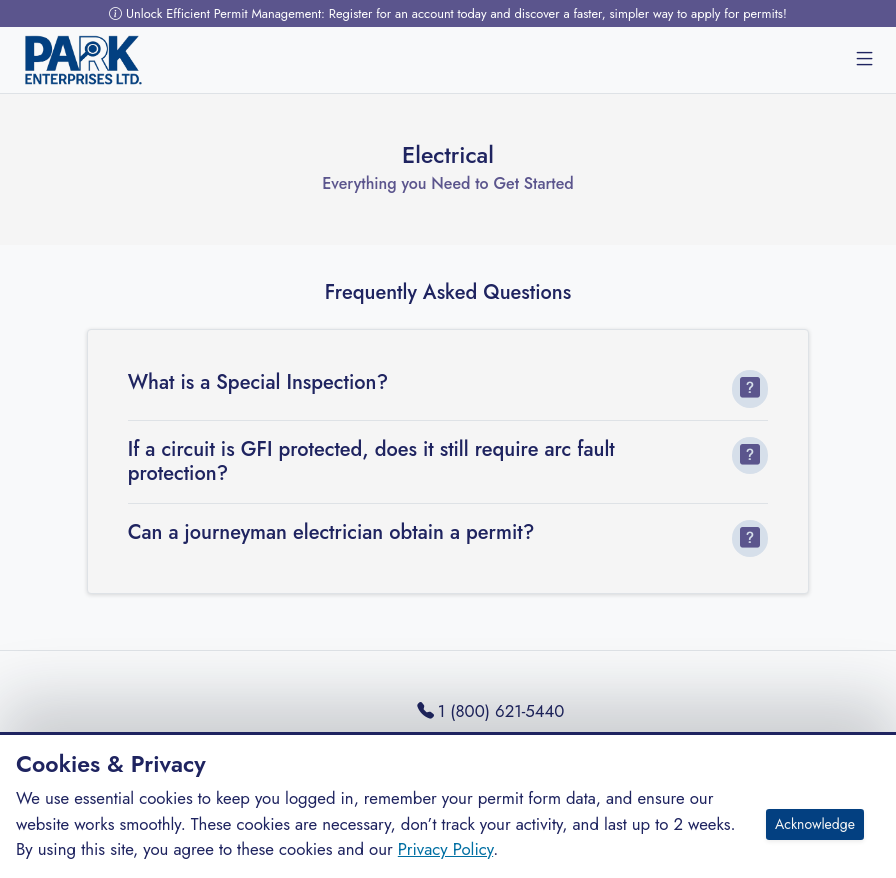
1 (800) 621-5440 (491, 711)
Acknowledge (815, 824)
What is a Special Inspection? (258, 383)
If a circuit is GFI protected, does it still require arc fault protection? (371, 462)
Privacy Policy (445, 849)
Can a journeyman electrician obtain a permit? (331, 533)
